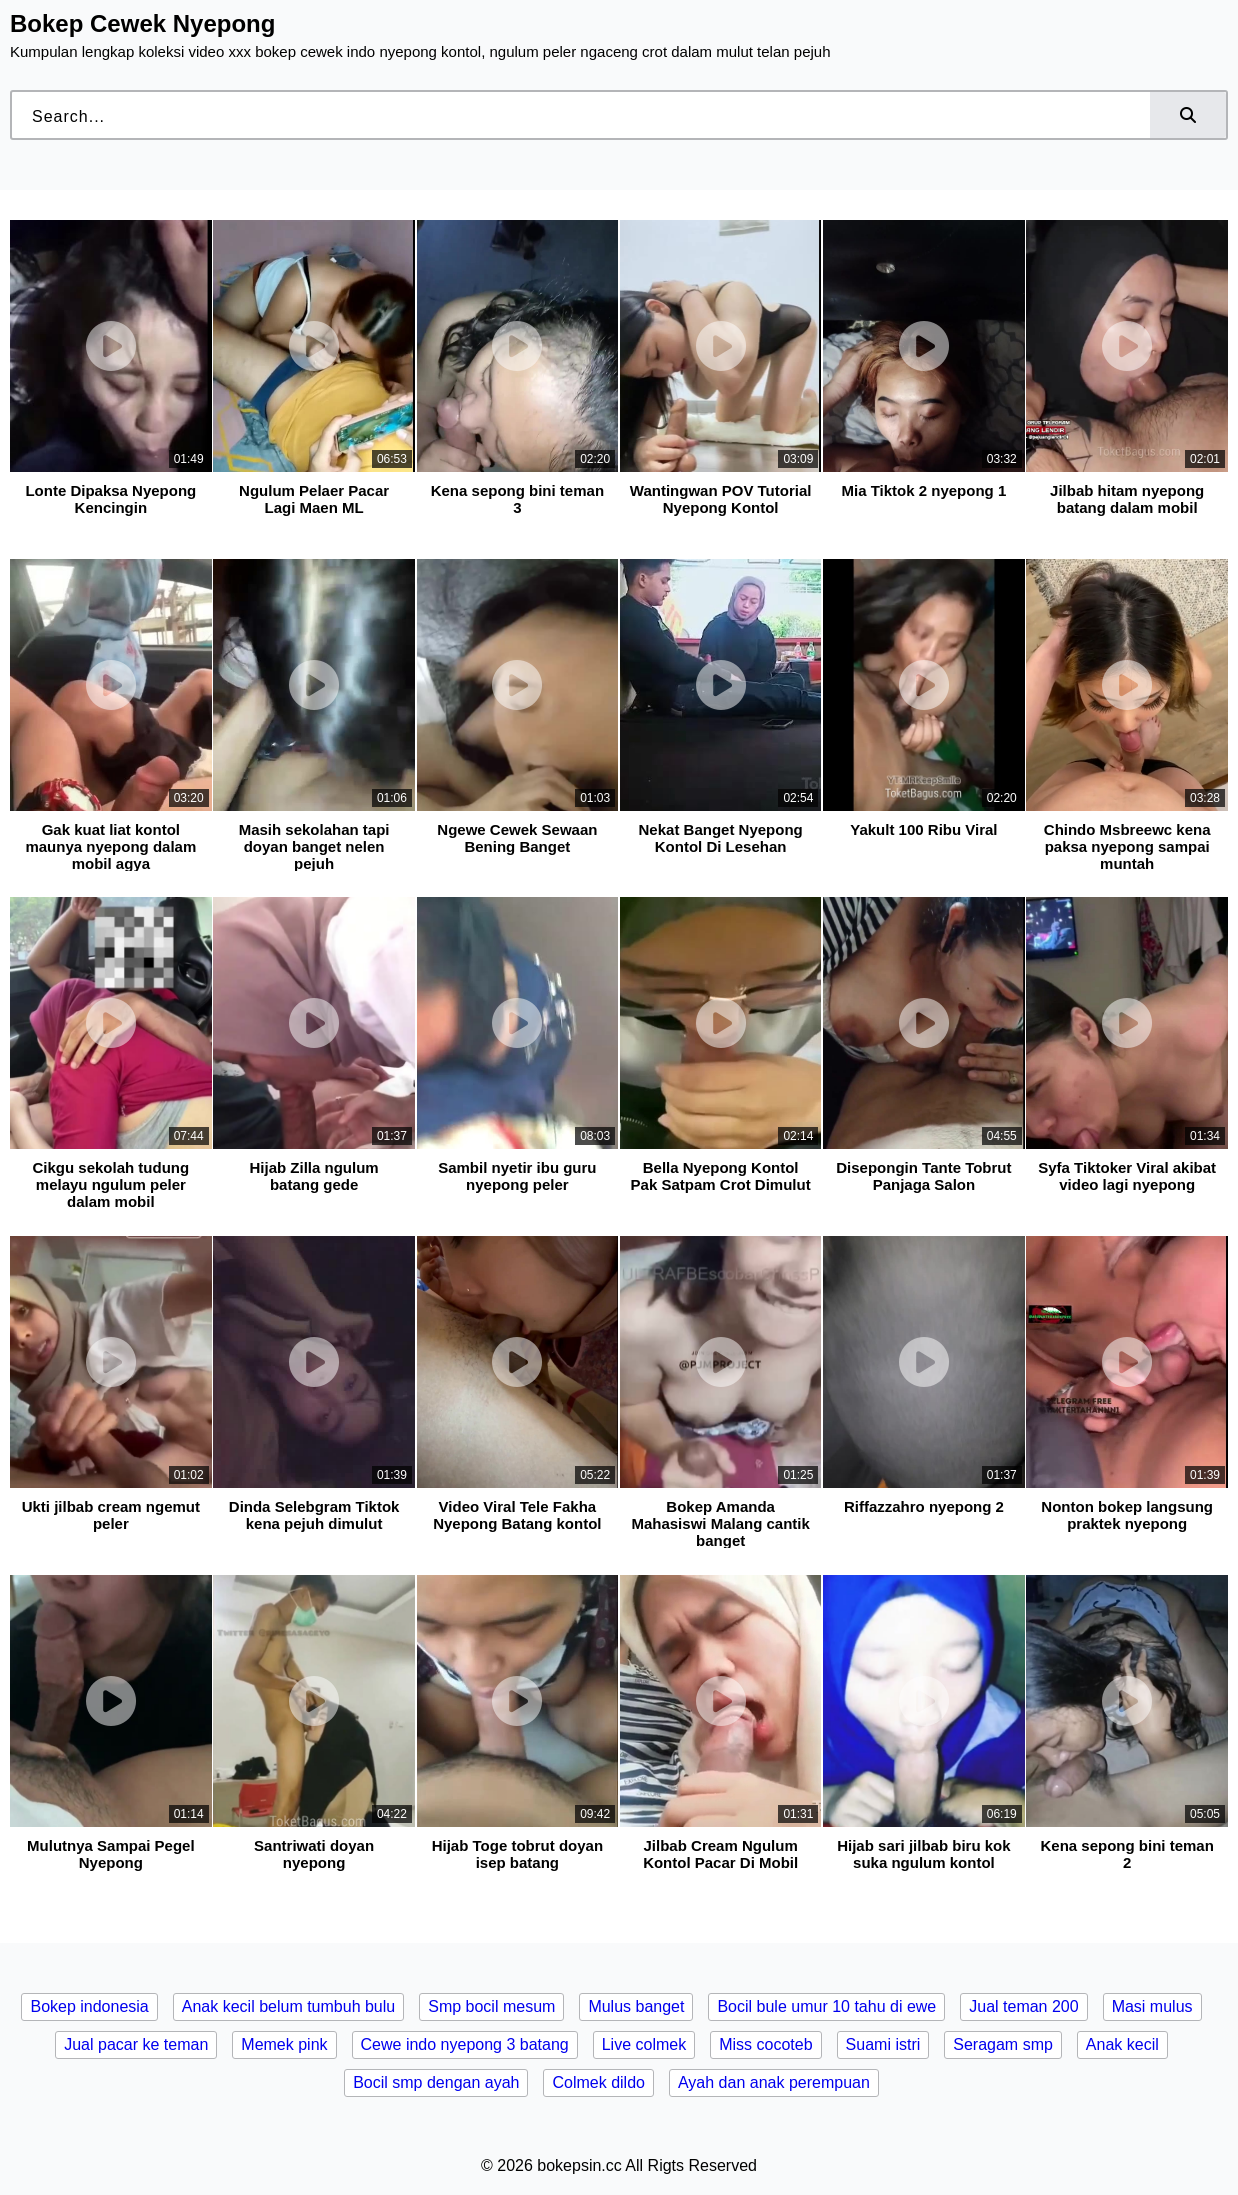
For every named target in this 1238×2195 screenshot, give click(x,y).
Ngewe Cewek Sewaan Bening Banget (517, 838)
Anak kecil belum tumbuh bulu (288, 2006)
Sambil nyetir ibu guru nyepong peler (517, 1176)
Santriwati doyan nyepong (314, 1854)
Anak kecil (1122, 2044)
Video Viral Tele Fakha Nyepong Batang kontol (517, 1515)
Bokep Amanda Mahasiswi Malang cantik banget (720, 1523)
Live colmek (644, 2044)
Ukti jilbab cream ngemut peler (111, 1515)
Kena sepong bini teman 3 (517, 499)
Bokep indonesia (89, 2006)
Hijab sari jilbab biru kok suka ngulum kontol (923, 1854)
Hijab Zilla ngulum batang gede (314, 1176)
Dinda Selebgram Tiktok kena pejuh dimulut (314, 1515)
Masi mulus (1152, 2006)
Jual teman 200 (1023, 2006)
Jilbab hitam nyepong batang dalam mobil (1127, 499)
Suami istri (883, 2044)
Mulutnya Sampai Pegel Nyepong (111, 1854)
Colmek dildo (598, 2082)
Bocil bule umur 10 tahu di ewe (826, 2006)
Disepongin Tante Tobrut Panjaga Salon (923, 1176)
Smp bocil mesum (491, 2006)
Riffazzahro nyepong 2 (924, 1506)
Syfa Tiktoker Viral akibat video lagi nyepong (1127, 1176)
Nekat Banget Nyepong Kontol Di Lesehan (721, 838)
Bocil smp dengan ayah (436, 2082)
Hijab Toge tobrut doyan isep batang (517, 1854)
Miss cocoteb (765, 2044)
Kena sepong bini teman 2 (1126, 1854)
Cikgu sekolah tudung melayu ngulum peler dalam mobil (110, 1184)
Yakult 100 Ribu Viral (923, 829)
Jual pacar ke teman (136, 2044)
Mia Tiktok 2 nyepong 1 (924, 490)
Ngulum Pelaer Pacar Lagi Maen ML (314, 499)
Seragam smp (1003, 2044)
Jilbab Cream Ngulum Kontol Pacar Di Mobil (720, 1854)
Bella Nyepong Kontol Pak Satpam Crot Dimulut (721, 1176)
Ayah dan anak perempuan (774, 2082)
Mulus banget (636, 2006)
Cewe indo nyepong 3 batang (465, 2044)
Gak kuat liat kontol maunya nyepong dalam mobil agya (110, 846)
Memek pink (284, 2044)
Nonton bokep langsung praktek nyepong (1127, 1515)
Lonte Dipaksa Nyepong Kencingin (110, 499)
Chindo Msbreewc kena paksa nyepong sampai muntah (1127, 846)
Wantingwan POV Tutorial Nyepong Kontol (721, 499)
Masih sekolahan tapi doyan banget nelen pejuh (314, 846)
